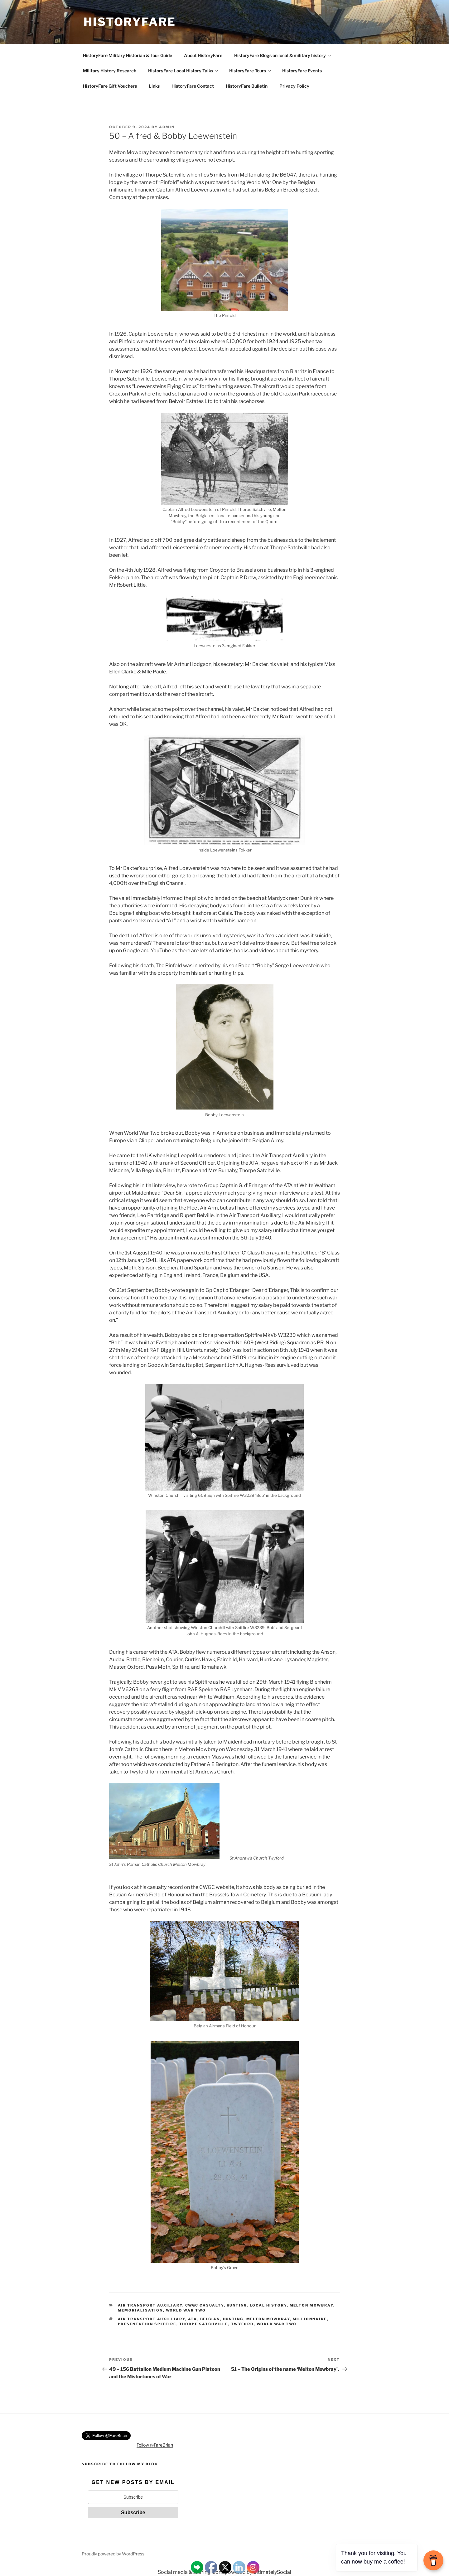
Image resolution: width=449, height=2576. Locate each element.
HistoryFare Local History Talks (183, 70)
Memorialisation (140, 2310)
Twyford (242, 2324)
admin (167, 127)
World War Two (186, 2310)
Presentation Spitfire (147, 2324)
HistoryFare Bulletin (247, 86)
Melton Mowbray (311, 2305)
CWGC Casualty (204, 2305)
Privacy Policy (294, 86)
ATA (192, 2319)
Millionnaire (310, 2319)
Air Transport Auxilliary (151, 2319)
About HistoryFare (203, 55)
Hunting (237, 2305)
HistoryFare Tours (250, 70)
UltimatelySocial (272, 2572)
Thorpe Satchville (203, 2324)
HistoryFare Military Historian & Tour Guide (127, 55)
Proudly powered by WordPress (113, 2553)
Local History (268, 2305)
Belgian (210, 2319)
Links (154, 86)
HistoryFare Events (302, 70)
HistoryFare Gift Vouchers (110, 86)
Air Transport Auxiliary (150, 2305)
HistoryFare (130, 22)
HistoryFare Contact (192, 86)
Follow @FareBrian (155, 2444)
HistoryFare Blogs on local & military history (283, 55)
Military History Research (109, 70)
